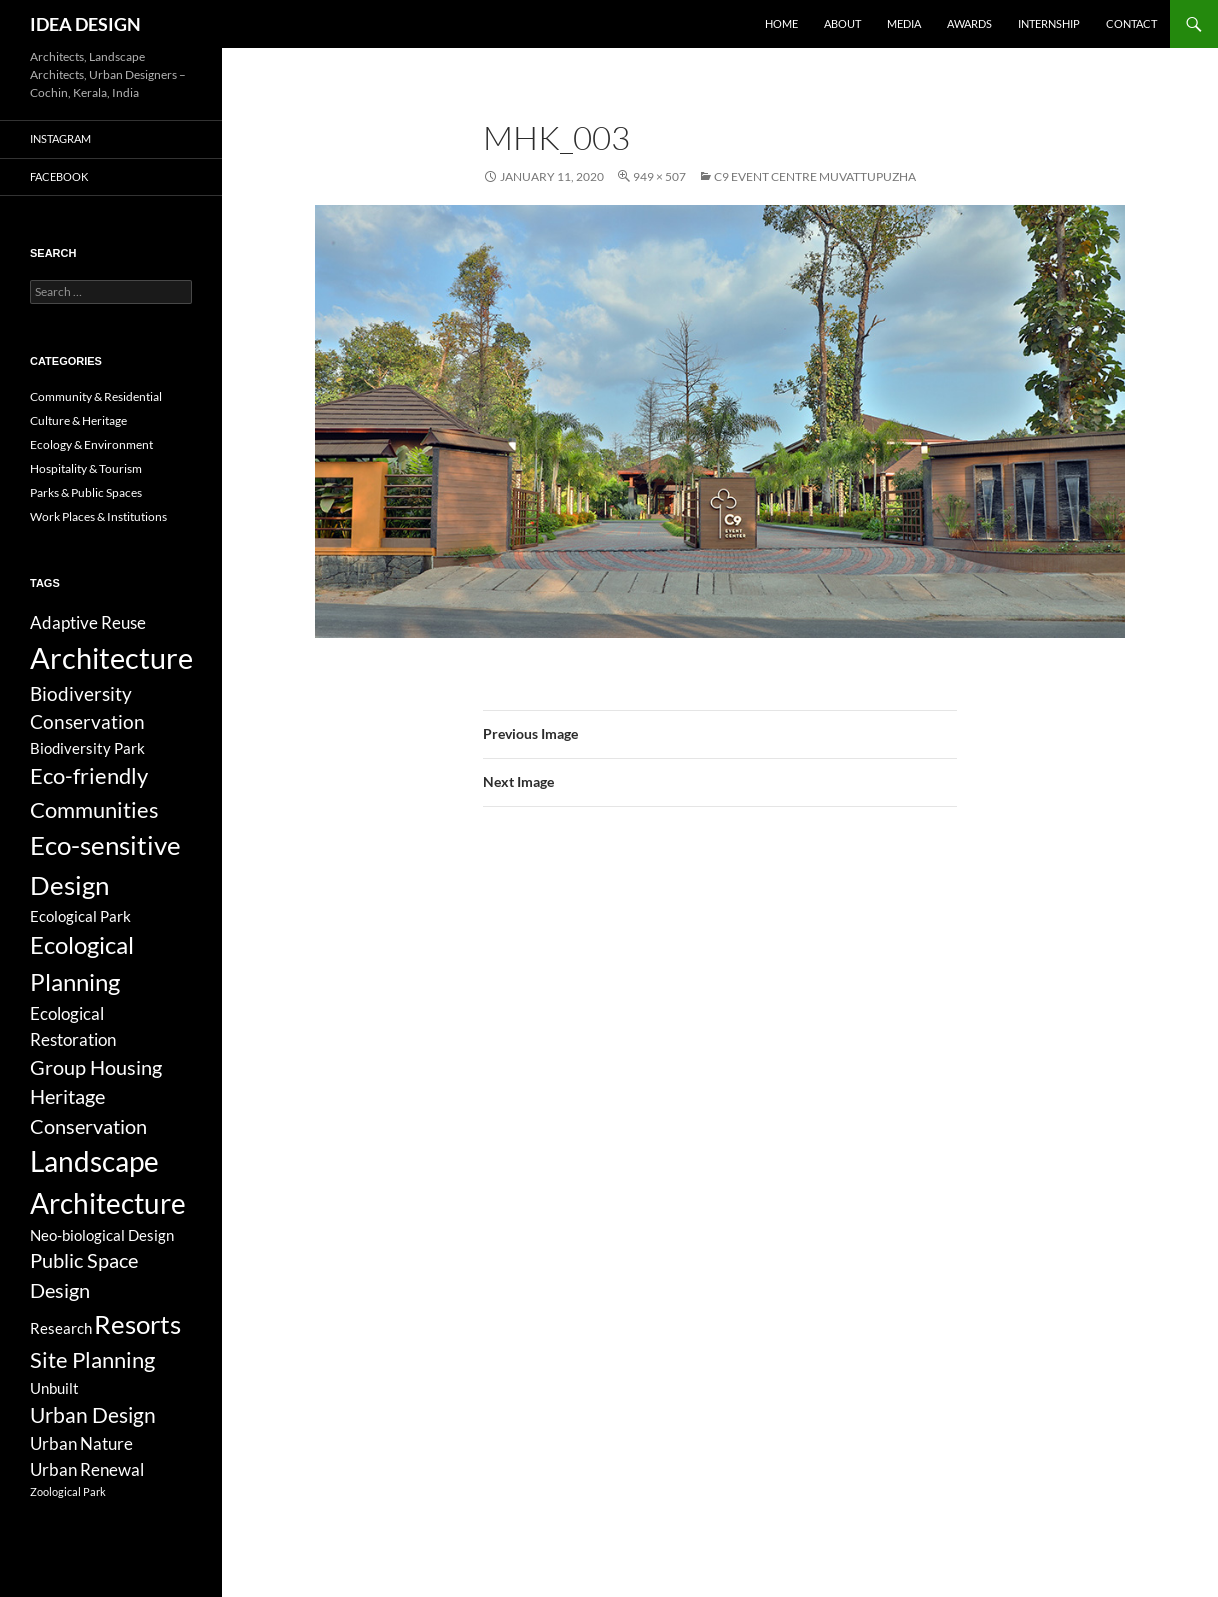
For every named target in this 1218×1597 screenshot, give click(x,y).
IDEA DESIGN (85, 24)
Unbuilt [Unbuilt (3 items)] (54, 1388)
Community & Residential (96, 396)
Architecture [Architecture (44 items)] (111, 657)
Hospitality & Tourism (86, 468)
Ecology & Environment (91, 444)
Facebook (59, 176)
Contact (1131, 23)
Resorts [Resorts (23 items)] (137, 1324)
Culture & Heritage (78, 420)
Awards (969, 23)
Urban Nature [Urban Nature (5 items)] (81, 1443)
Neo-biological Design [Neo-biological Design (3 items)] (102, 1235)
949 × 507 (659, 176)
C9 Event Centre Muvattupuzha (815, 176)
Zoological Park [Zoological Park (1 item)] (68, 1491)
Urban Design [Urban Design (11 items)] (93, 1415)
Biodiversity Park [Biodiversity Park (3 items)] (87, 748)
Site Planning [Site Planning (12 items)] (92, 1359)
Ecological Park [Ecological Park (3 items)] (80, 916)
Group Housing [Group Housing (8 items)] (96, 1067)
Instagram (60, 138)
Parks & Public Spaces (86, 492)
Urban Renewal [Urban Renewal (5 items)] (87, 1469)
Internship (1049, 23)
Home (781, 23)
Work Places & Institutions (98, 516)
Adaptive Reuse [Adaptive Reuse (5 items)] (88, 622)
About (842, 23)
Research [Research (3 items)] (61, 1328)
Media (904, 23)
